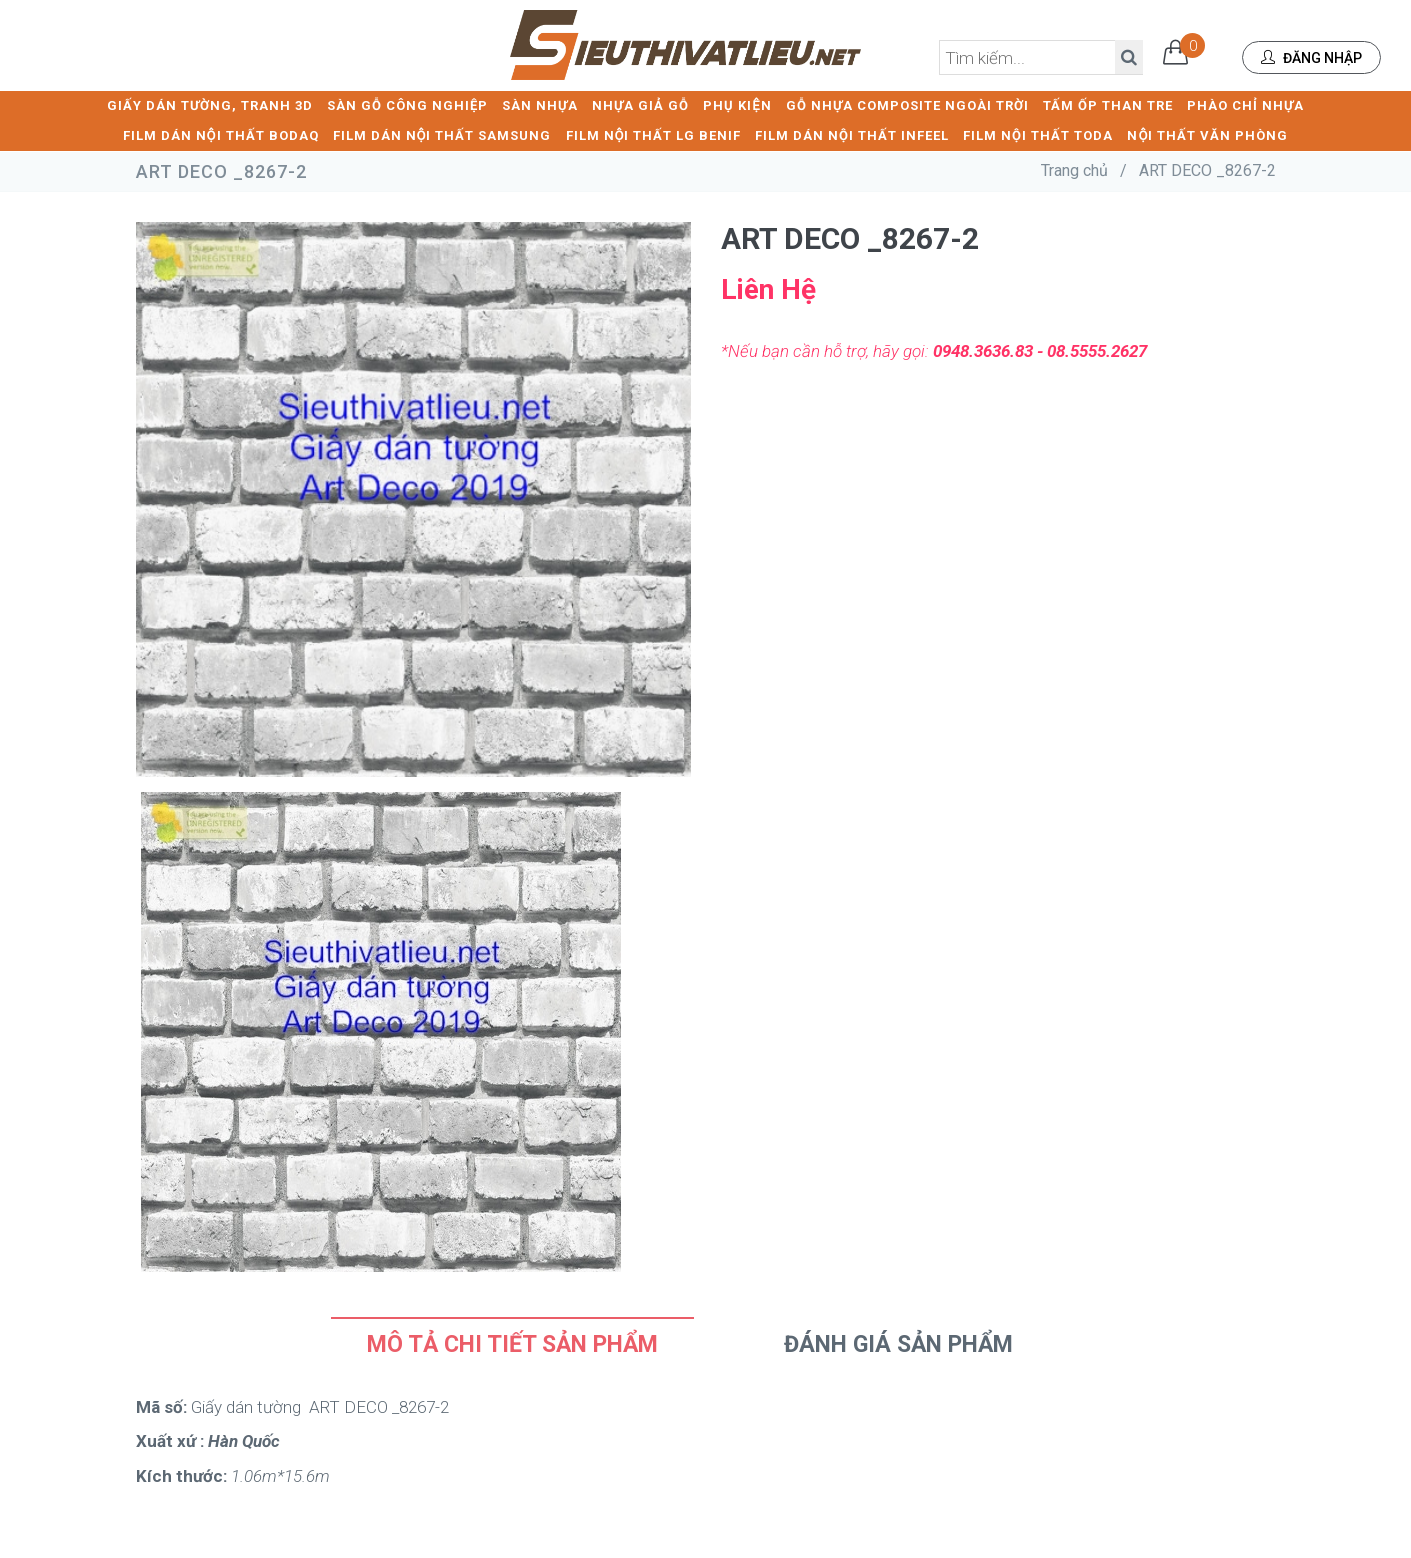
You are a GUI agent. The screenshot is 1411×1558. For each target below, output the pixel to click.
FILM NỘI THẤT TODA (1038, 135)
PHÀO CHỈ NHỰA (1245, 105)
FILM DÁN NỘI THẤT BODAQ (221, 135)
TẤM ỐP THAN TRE (1108, 105)
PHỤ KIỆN (737, 105)
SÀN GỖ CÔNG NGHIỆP (407, 105)
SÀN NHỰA (540, 105)
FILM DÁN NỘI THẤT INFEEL (852, 135)
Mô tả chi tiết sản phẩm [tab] (512, 1344)
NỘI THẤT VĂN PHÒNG (1207, 135)
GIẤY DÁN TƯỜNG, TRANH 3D (210, 105)
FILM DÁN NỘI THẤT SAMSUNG (442, 135)
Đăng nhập (1311, 58)
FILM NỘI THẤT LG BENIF (654, 135)
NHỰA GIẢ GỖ (640, 105)
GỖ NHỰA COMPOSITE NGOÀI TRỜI (907, 105)
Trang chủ (1074, 170)
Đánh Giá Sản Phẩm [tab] (898, 1344)
